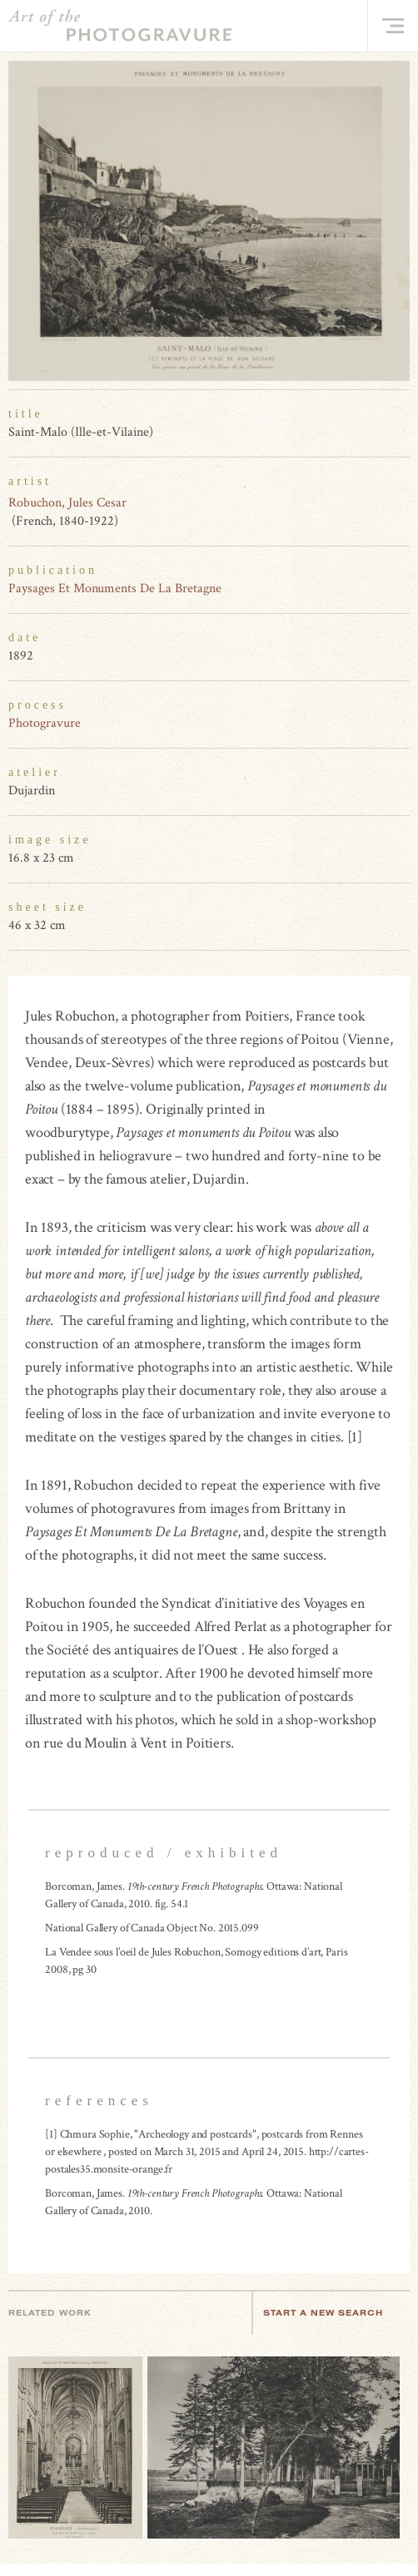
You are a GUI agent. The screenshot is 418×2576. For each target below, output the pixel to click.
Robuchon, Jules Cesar (67, 503)
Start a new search (331, 2312)
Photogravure (44, 723)
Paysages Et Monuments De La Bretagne (114, 588)
